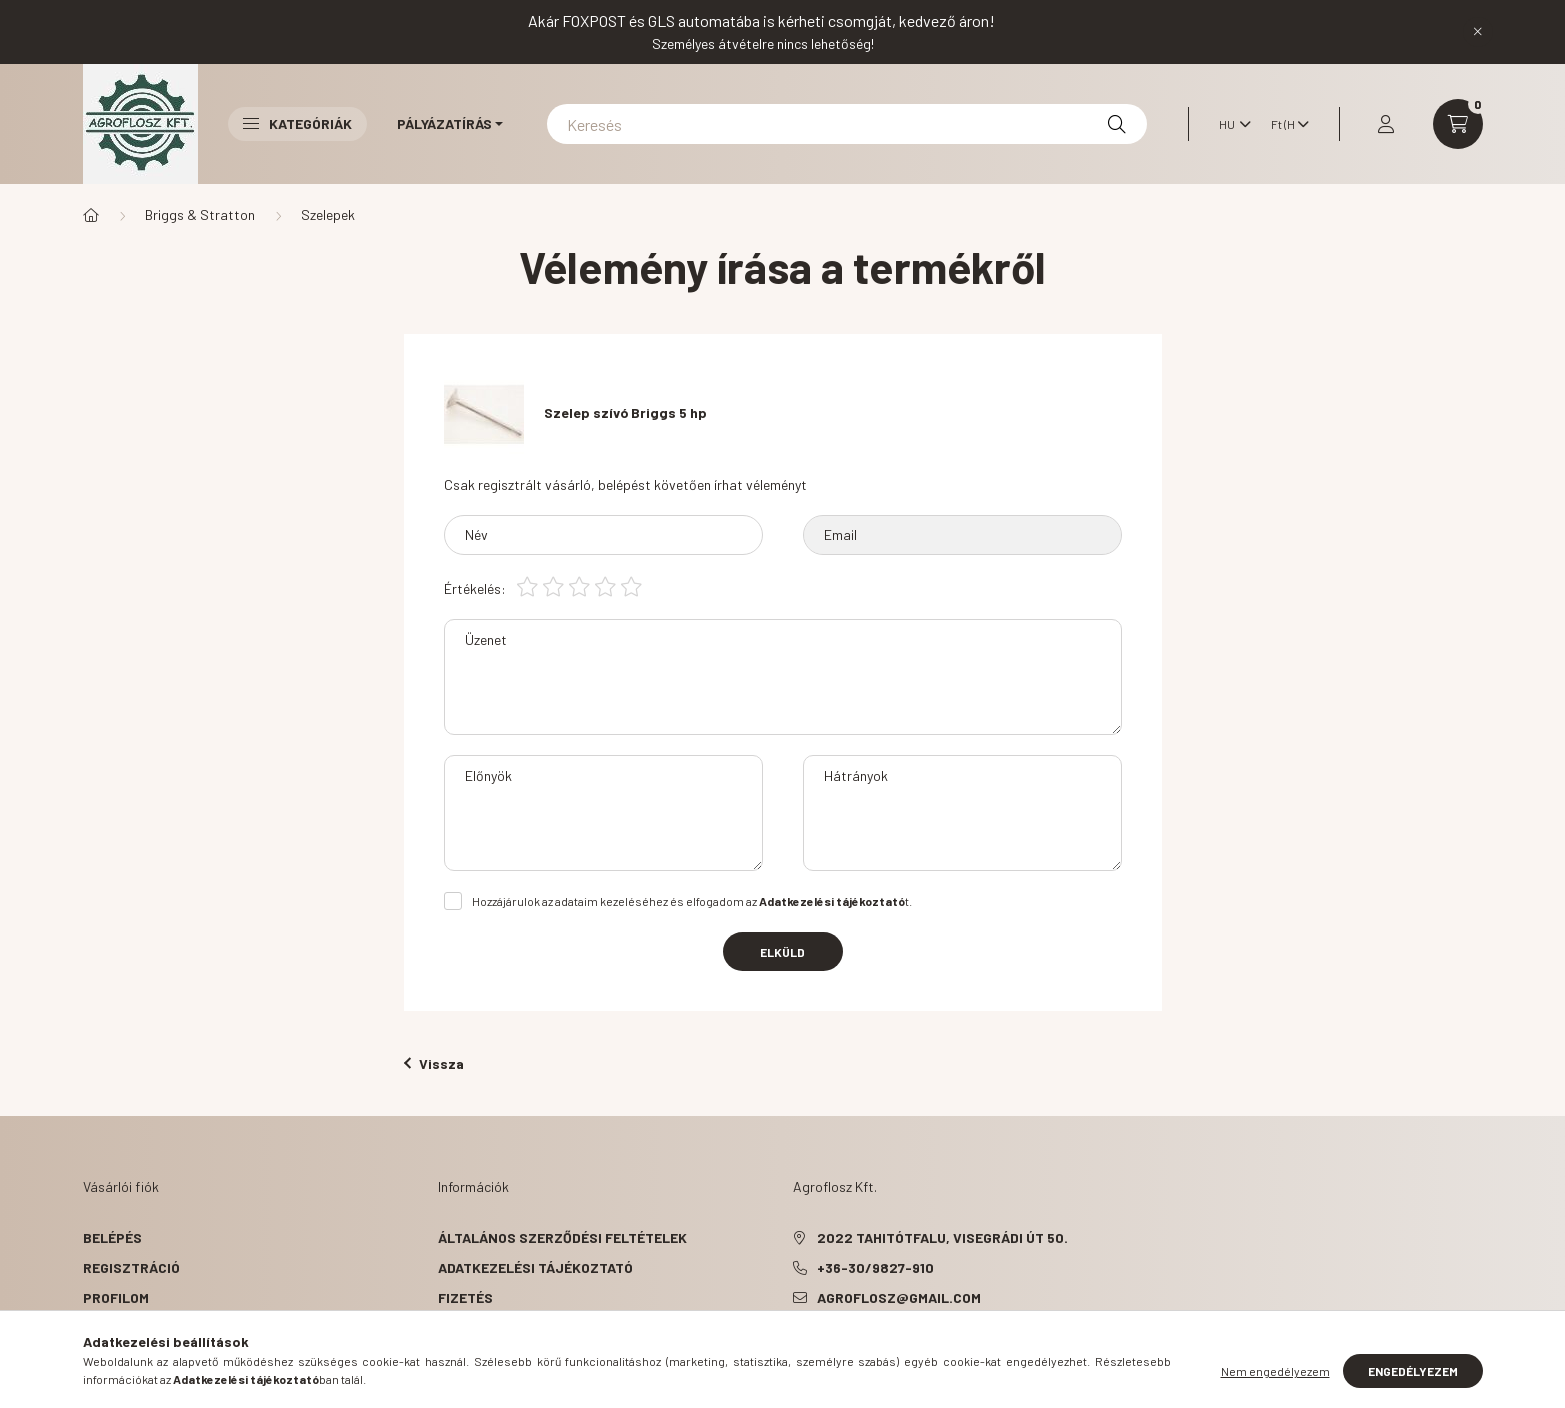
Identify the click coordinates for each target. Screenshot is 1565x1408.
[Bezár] (1478, 32)
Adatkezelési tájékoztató (535, 1267)
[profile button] (1386, 124)
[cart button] (1458, 124)
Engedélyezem (1413, 1371)
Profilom (116, 1297)
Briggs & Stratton (200, 214)
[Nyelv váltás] (1230, 124)
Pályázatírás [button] (444, 123)
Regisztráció (131, 1267)
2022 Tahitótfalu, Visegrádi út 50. (942, 1237)
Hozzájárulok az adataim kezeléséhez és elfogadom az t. (692, 901)
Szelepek (328, 214)
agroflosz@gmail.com (899, 1297)
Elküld (782, 952)
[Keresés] (847, 124)
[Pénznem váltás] (1285, 124)
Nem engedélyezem (1275, 1371)
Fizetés (465, 1297)
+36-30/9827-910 (875, 1267)
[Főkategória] (91, 215)
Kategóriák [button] (297, 123)
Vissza (434, 1063)
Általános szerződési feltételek (562, 1237)
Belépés (112, 1237)
